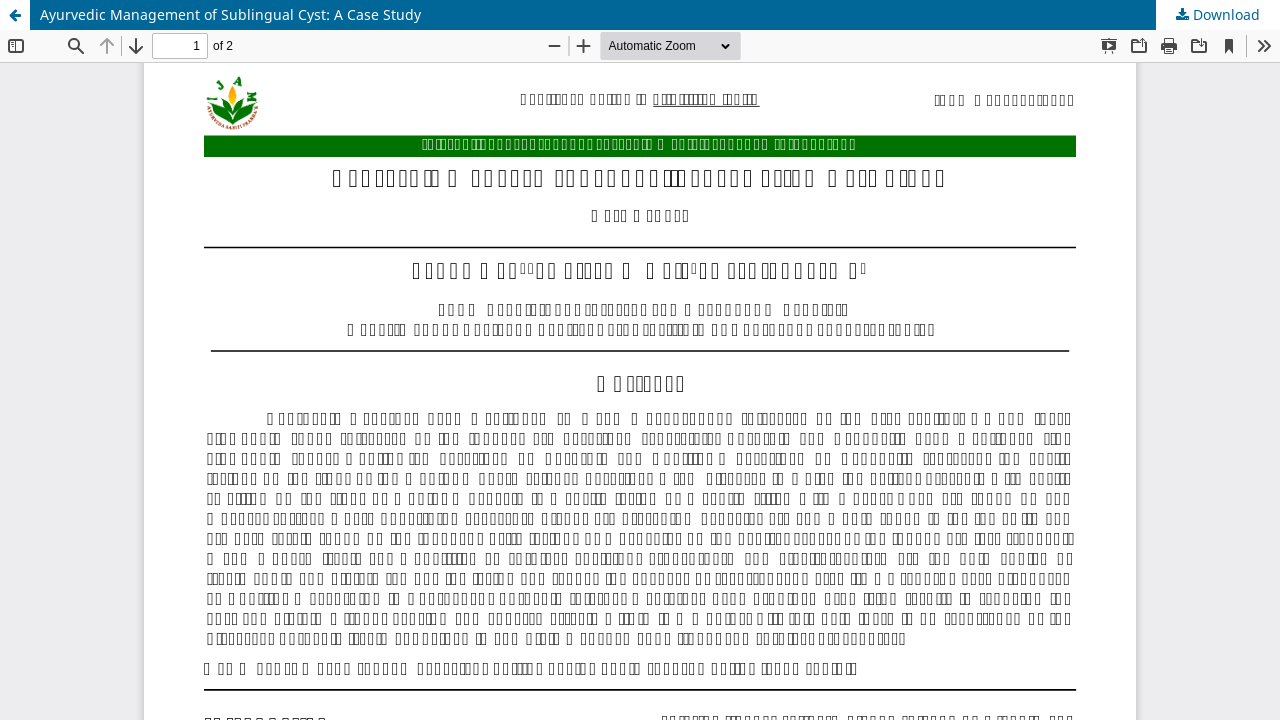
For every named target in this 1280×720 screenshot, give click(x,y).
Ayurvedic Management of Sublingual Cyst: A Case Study (230, 14)
